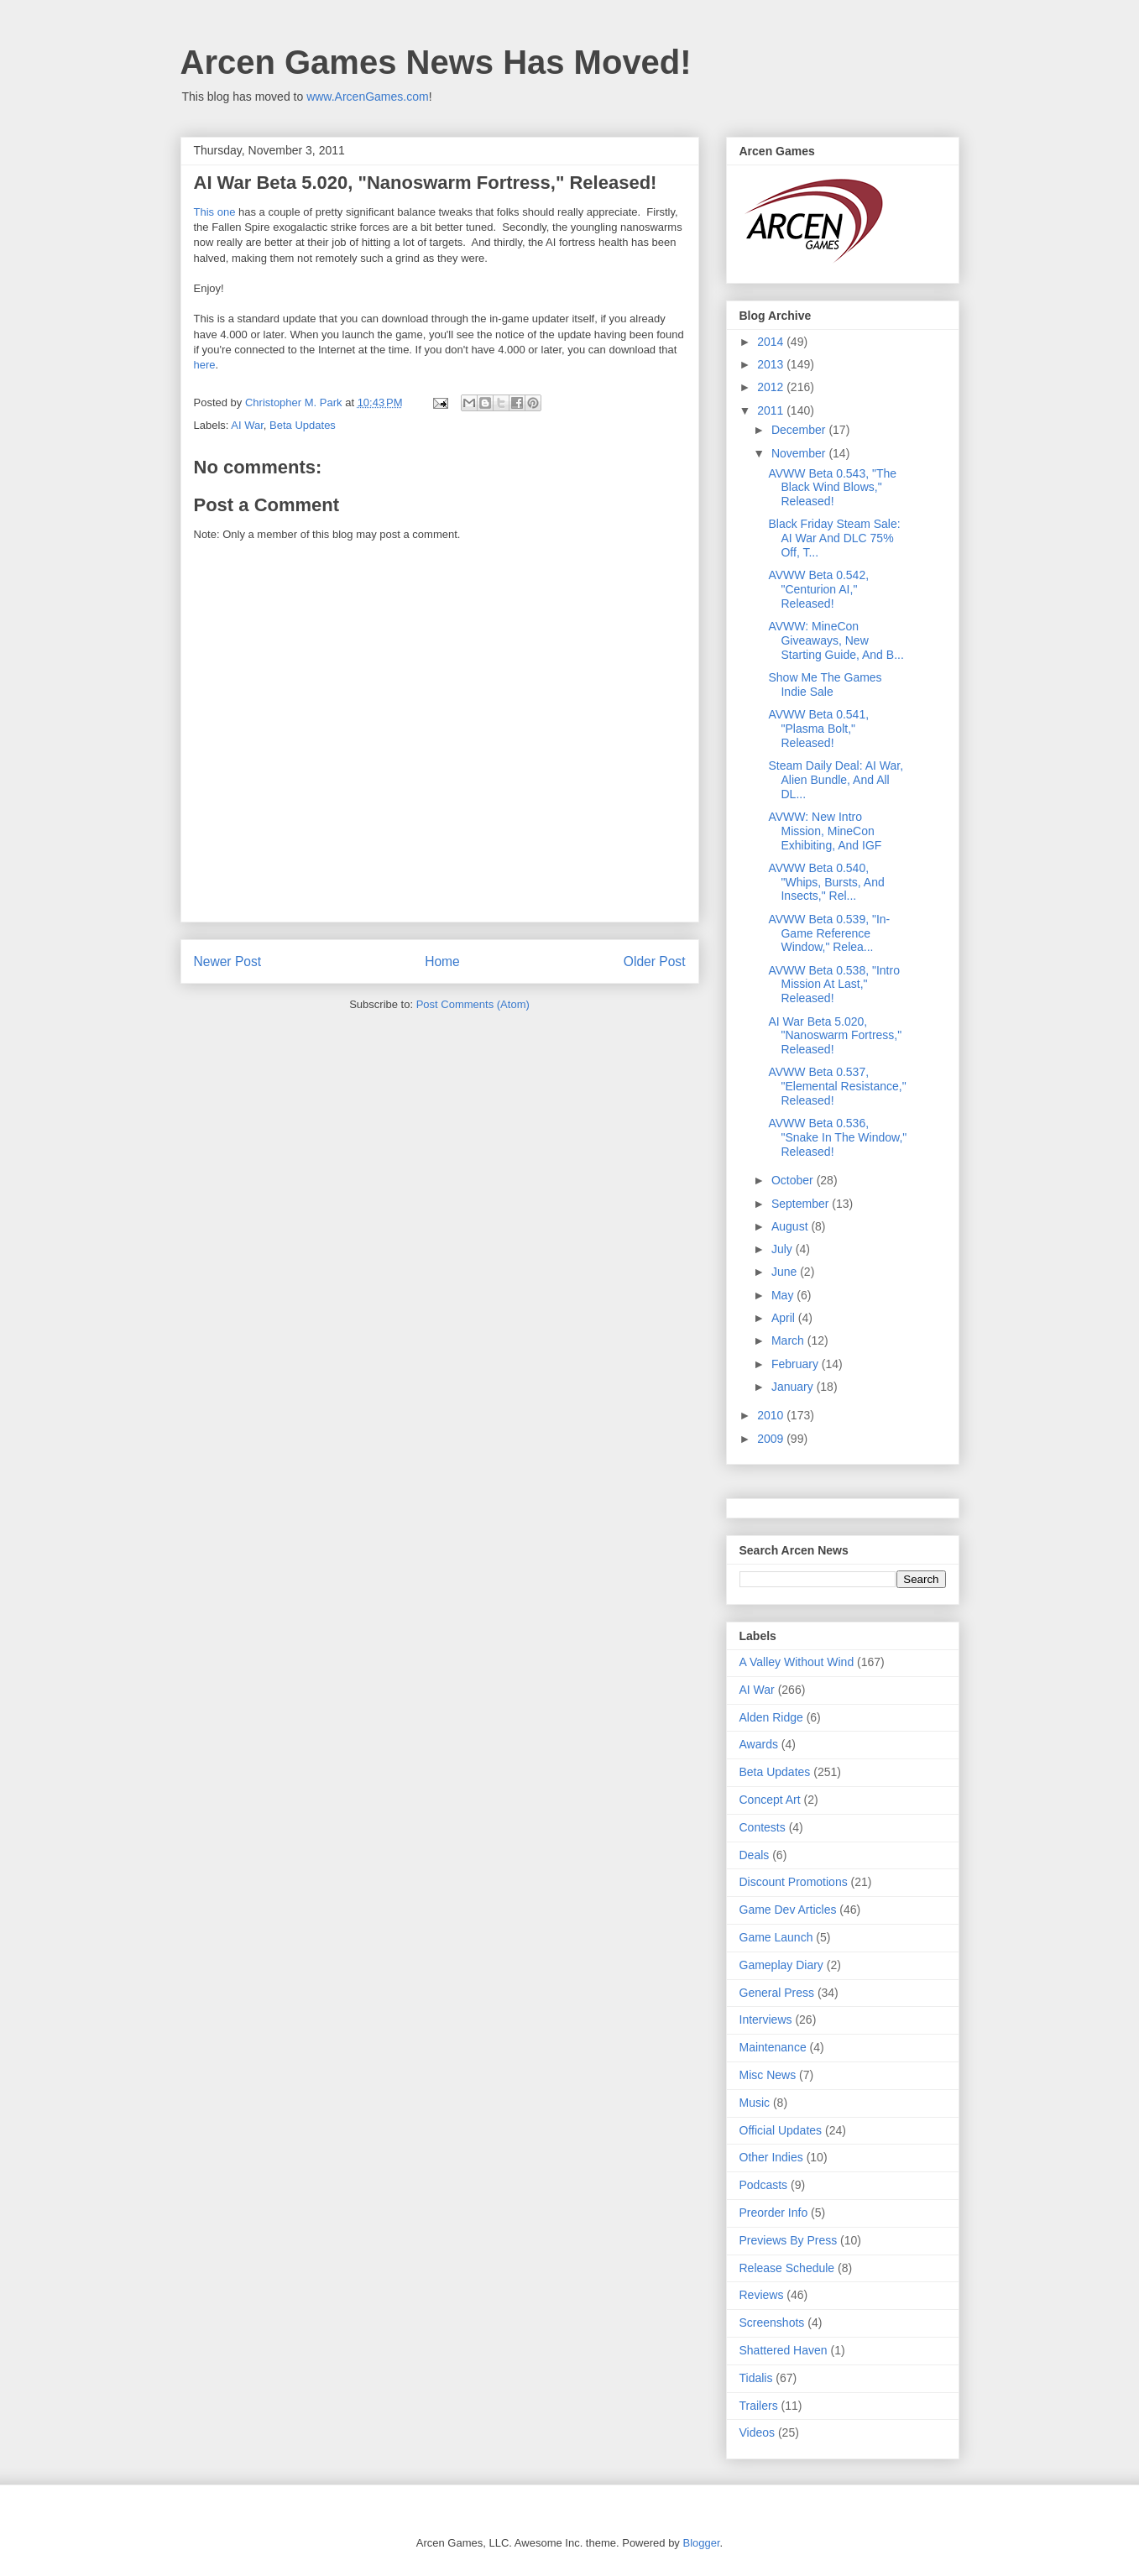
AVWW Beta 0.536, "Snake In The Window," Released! (837, 1137)
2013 (771, 364)
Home (442, 961)
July (783, 1249)
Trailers (758, 2405)
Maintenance (773, 2047)
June (785, 1271)
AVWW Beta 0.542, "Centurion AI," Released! (818, 589)
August (791, 1226)
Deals (754, 1855)
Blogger (700, 2543)
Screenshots (772, 2322)
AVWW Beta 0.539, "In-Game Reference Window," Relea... (829, 933)
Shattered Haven (783, 2350)
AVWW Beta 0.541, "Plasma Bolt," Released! (818, 729)
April (784, 1318)
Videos (757, 2432)
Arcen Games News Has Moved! (436, 62)
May (784, 1295)
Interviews (765, 2019)
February (796, 1364)
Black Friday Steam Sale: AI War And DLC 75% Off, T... (834, 538)
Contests (762, 1827)
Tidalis (756, 2378)
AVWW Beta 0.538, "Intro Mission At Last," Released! (833, 985)
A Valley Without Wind (796, 1662)
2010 (771, 1415)
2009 (771, 1438)
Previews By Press (788, 2240)
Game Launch (776, 1937)
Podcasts (763, 2185)
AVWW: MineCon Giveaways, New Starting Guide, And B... (835, 640)
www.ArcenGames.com (367, 96)
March (789, 1340)
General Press (776, 1992)
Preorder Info (773, 2212)
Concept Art (770, 1799)
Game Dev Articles (788, 1909)
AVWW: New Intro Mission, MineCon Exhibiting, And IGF (824, 831)
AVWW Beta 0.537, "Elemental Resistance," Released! (837, 1086)
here (205, 364)
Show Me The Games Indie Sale (824, 684)
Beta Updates (302, 425)
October (794, 1180)
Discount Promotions (793, 1882)
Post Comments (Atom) (473, 1004)
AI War (247, 425)
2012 (771, 387)
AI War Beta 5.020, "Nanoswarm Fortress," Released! (834, 1036)
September (801, 1203)
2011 (771, 410)
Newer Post (228, 961)
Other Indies (771, 2157)
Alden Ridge (771, 1717)
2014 (771, 341)
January (794, 1386)
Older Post (655, 961)
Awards (758, 1744)
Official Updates (781, 2130)
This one (215, 212)
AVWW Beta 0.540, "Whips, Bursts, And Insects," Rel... (826, 882)
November (799, 453)
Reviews (761, 2295)
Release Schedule (787, 2268)
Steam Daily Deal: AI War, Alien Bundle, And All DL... (835, 780)
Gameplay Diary (781, 1965)
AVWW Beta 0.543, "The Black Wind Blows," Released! (832, 488)
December (799, 429)
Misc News (768, 2075)
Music (755, 2102)
